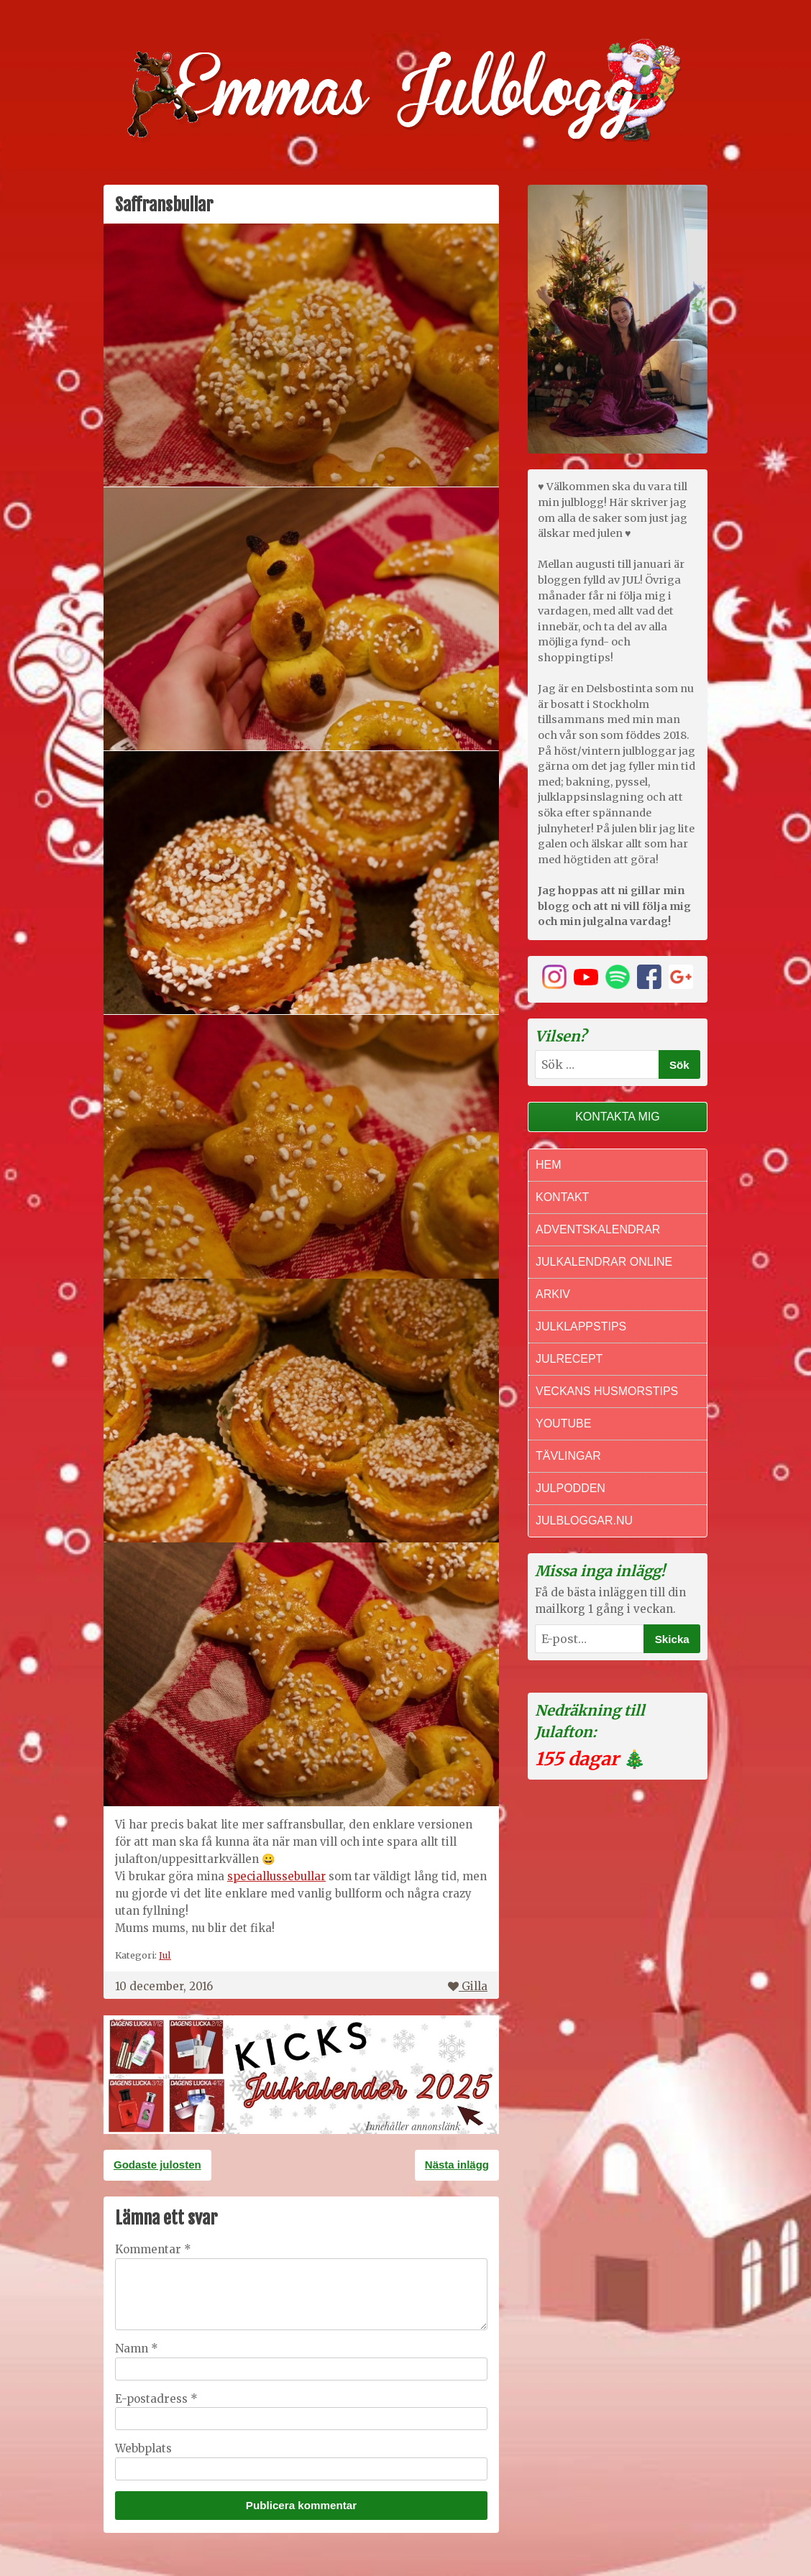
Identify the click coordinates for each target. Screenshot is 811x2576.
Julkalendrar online (604, 1262)
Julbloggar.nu (584, 1520)
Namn (136, 2348)
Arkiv (553, 1294)
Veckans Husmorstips (607, 1391)
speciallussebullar (276, 1876)
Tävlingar (568, 1456)
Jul (165, 1955)
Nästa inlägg (457, 2164)
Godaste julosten (157, 2164)
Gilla (467, 1986)
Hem (549, 1165)
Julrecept (569, 1359)
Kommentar (153, 2249)
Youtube (563, 1423)
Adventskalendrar (598, 1229)
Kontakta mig (617, 1116)
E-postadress (156, 2399)
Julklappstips (581, 1326)
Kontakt (562, 1197)
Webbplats (143, 2448)
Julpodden (570, 1488)
